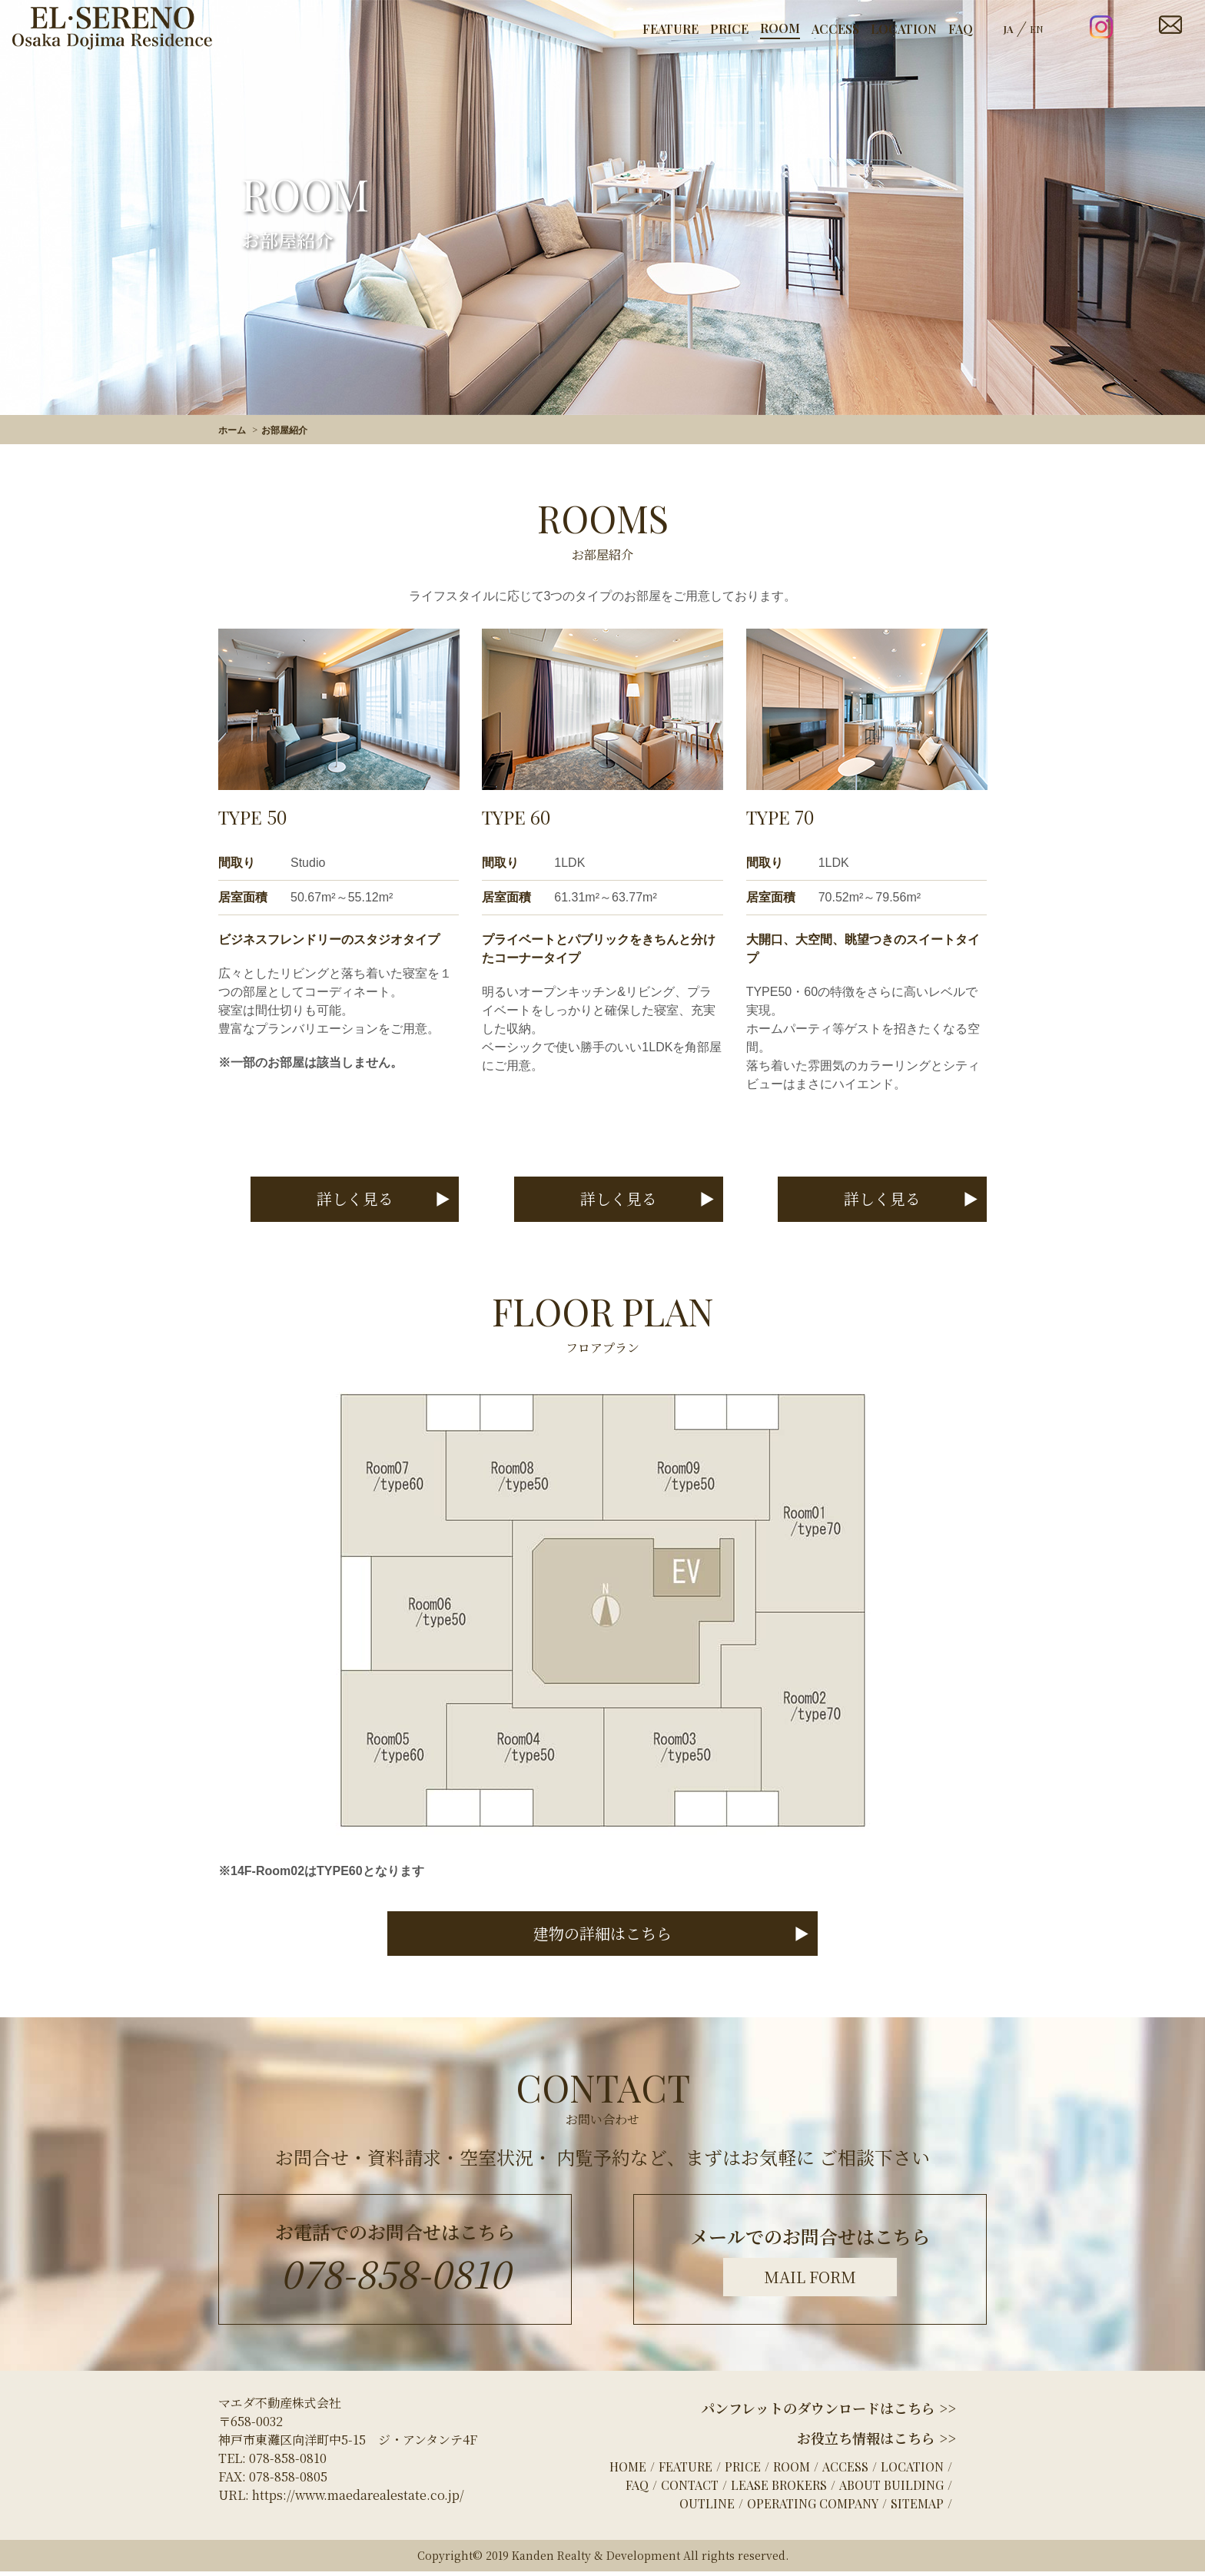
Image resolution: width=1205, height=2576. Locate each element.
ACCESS (835, 29)
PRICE (729, 29)
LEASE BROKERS (779, 2489)
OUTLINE (707, 2508)
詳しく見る (362, 1200)
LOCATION (904, 29)
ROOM (780, 28)
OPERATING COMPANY (812, 2508)
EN (1037, 28)
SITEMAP (917, 2508)
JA (1009, 28)
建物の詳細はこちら (602, 1937)
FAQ (960, 29)
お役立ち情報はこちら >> (876, 2442)
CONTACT (690, 2489)
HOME (627, 2471)
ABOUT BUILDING (891, 2489)
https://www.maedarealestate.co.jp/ (358, 2499)
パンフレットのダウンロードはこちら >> (828, 2412)
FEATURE (670, 29)
